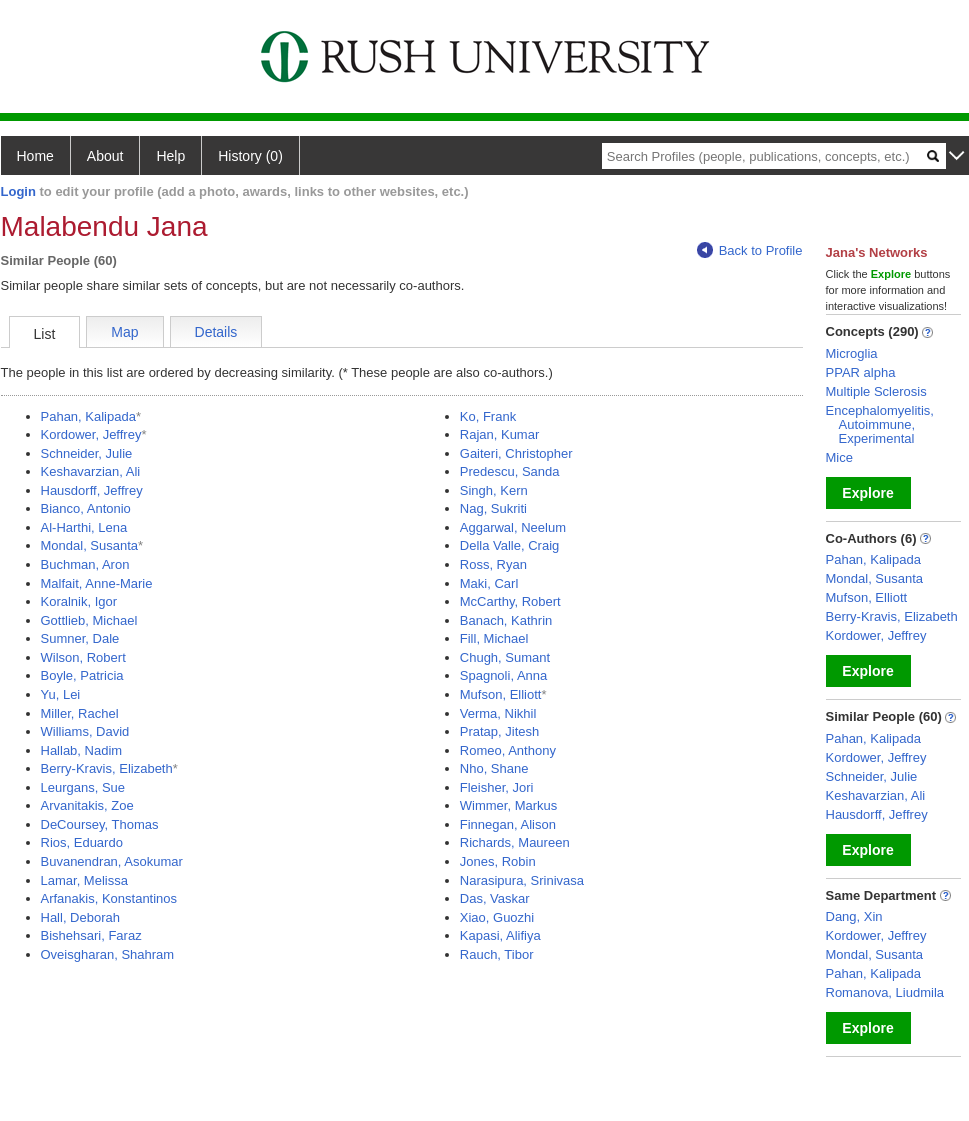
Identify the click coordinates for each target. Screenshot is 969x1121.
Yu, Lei (61, 694)
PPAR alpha (861, 372)
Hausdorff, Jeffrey (92, 490)
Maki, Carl (489, 583)
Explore (867, 493)
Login (18, 191)
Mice (839, 457)
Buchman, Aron (85, 564)
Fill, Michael (494, 638)
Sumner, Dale (80, 638)
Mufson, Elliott (501, 694)
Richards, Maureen (515, 842)
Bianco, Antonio (86, 508)
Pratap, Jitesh (500, 731)
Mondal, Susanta (90, 545)
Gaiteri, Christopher (516, 453)
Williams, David (85, 731)
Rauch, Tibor (497, 954)
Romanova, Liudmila (885, 992)
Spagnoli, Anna (503, 675)
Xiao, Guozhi (497, 917)
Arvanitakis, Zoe (87, 805)
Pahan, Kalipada (88, 416)
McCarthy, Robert (510, 601)
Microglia (852, 353)
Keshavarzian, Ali (91, 471)
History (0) (250, 156)
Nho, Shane (494, 768)
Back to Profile (750, 250)
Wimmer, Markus (509, 805)
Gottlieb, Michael (89, 620)
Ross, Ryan (493, 564)
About (105, 156)
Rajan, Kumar (499, 434)
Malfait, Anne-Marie (97, 583)
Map (124, 332)
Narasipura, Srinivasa (522, 880)
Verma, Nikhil (498, 713)
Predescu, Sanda (510, 471)
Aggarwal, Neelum (513, 527)
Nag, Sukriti (493, 508)
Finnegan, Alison (508, 824)
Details (216, 332)
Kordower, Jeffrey (91, 434)
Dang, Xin (854, 916)
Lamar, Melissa (84, 880)
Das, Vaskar (495, 898)
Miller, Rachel (80, 713)
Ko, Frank (488, 416)
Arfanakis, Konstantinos (109, 898)
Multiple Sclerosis (876, 391)
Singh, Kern (494, 490)
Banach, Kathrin (506, 620)
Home (35, 156)
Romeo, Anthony (508, 750)
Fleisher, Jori (497, 787)
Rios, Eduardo (82, 842)
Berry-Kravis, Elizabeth (107, 768)
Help (170, 156)
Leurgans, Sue (83, 787)
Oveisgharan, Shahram (108, 954)
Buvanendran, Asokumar (112, 861)
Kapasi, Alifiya (500, 935)
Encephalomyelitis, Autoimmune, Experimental (880, 424)
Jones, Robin (498, 861)
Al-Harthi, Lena (84, 527)
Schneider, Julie (87, 453)
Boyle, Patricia (82, 675)
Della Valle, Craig (509, 545)
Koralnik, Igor (79, 601)
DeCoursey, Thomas (100, 824)
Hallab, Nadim (82, 750)
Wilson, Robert (83, 657)
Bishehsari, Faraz (91, 935)
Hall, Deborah (81, 917)
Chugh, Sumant (505, 657)
